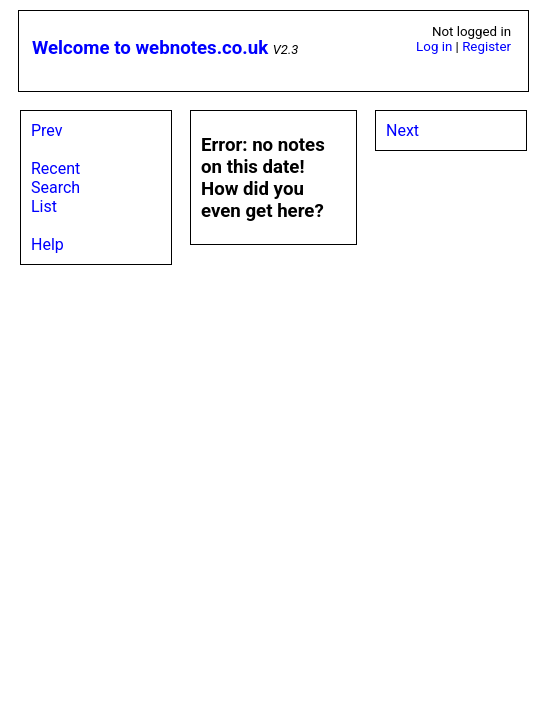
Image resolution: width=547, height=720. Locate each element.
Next (402, 130)
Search (55, 187)
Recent (55, 168)
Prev (47, 130)
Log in (434, 46)
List (44, 206)
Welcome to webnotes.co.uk (150, 48)
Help (47, 244)
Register (486, 46)
